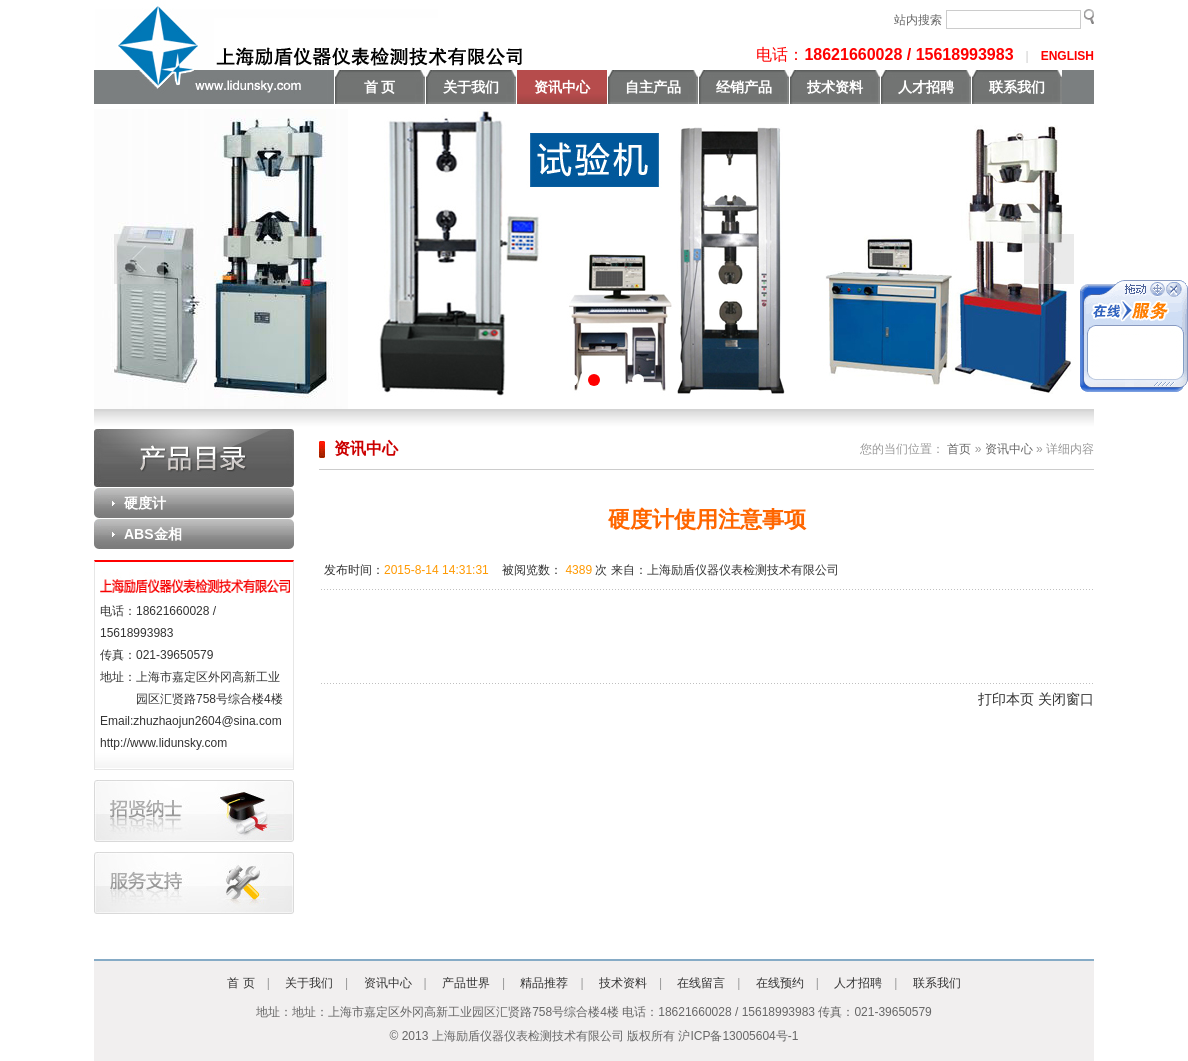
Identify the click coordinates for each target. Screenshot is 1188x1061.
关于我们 (471, 87)
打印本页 (1006, 699)
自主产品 (653, 87)
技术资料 (835, 87)
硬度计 (145, 503)
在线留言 (701, 983)
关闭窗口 (1066, 699)
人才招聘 (926, 87)
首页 (957, 449)
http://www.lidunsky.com (163, 743)
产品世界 (466, 983)
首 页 (380, 87)
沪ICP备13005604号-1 (738, 1036)
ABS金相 (153, 534)
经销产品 (744, 87)
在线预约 (780, 983)
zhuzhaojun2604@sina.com (207, 721)
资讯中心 (562, 87)
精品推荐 (544, 983)
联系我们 (1017, 87)
